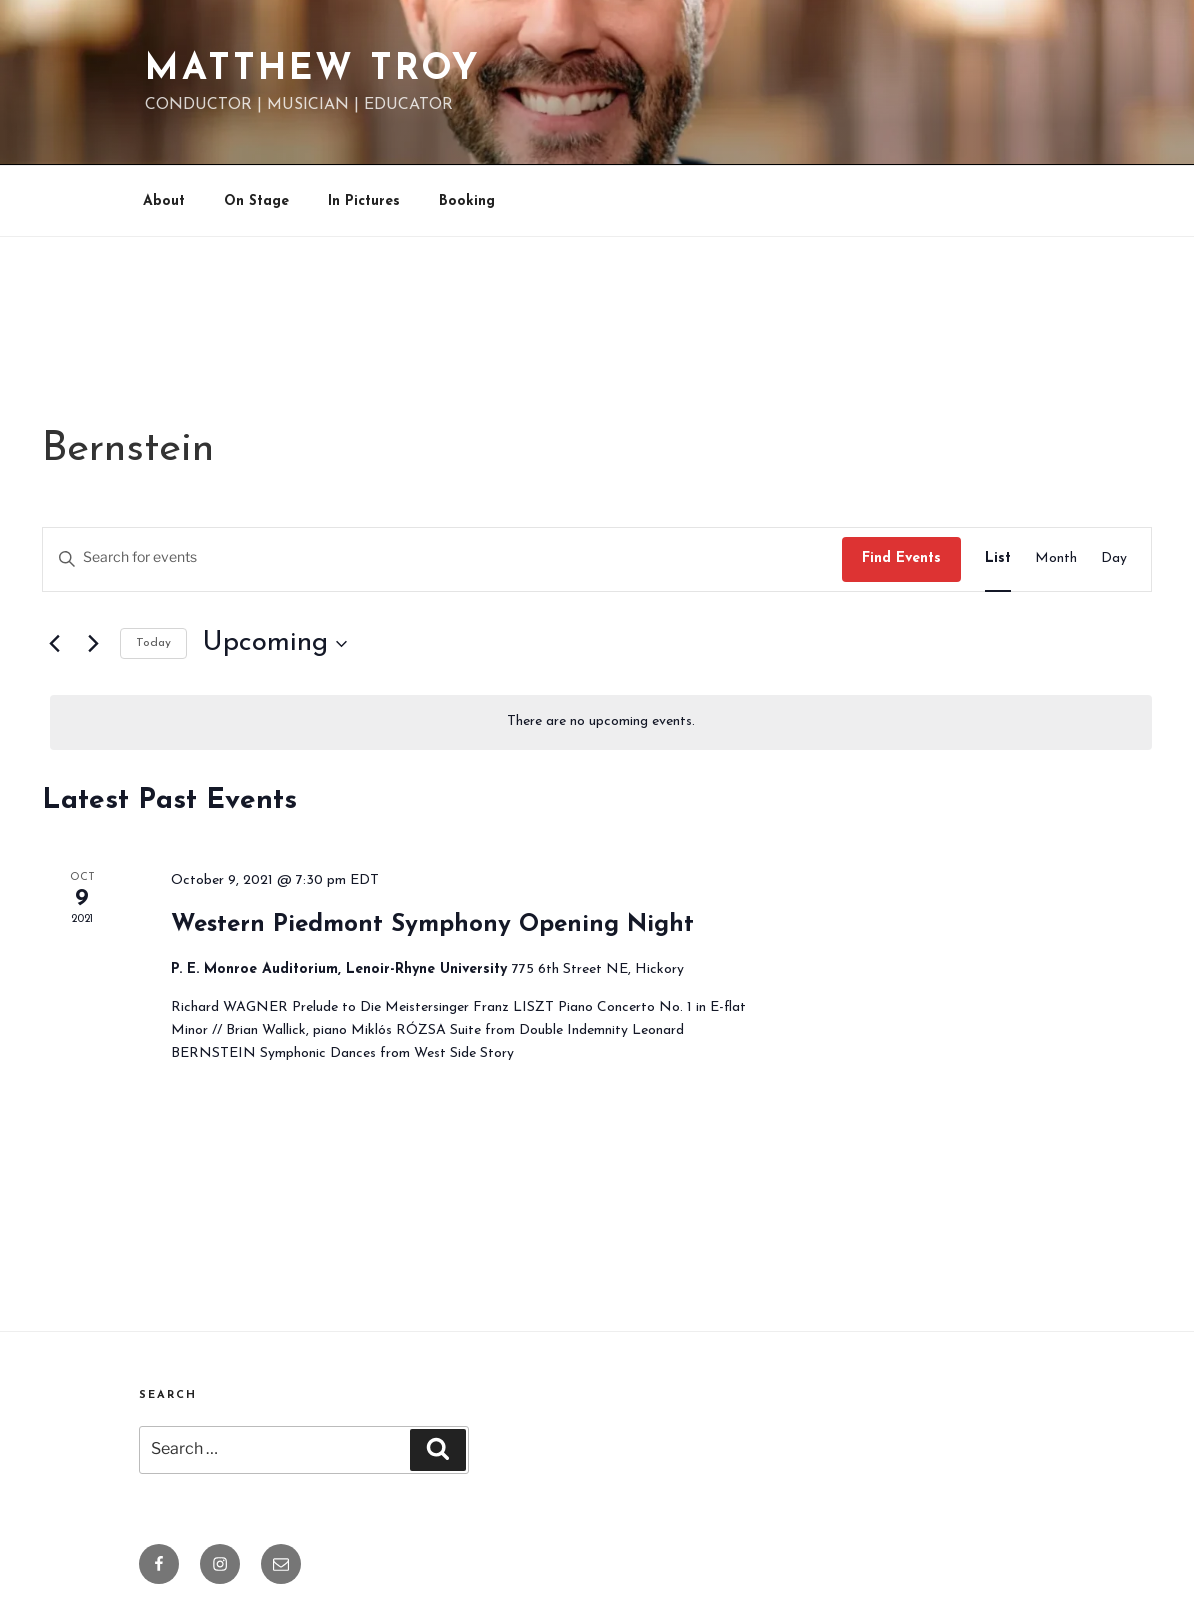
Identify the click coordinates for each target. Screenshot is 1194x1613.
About (164, 201)
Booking (467, 201)
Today (153, 643)
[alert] (601, 722)
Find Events (901, 558)
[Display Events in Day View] (1114, 559)
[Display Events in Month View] (1056, 559)
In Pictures (364, 201)
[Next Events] (93, 644)
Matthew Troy (313, 70)
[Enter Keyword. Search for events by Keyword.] (442, 559)
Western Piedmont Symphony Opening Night (432, 925)
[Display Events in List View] (998, 559)
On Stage (256, 201)
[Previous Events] (54, 644)
